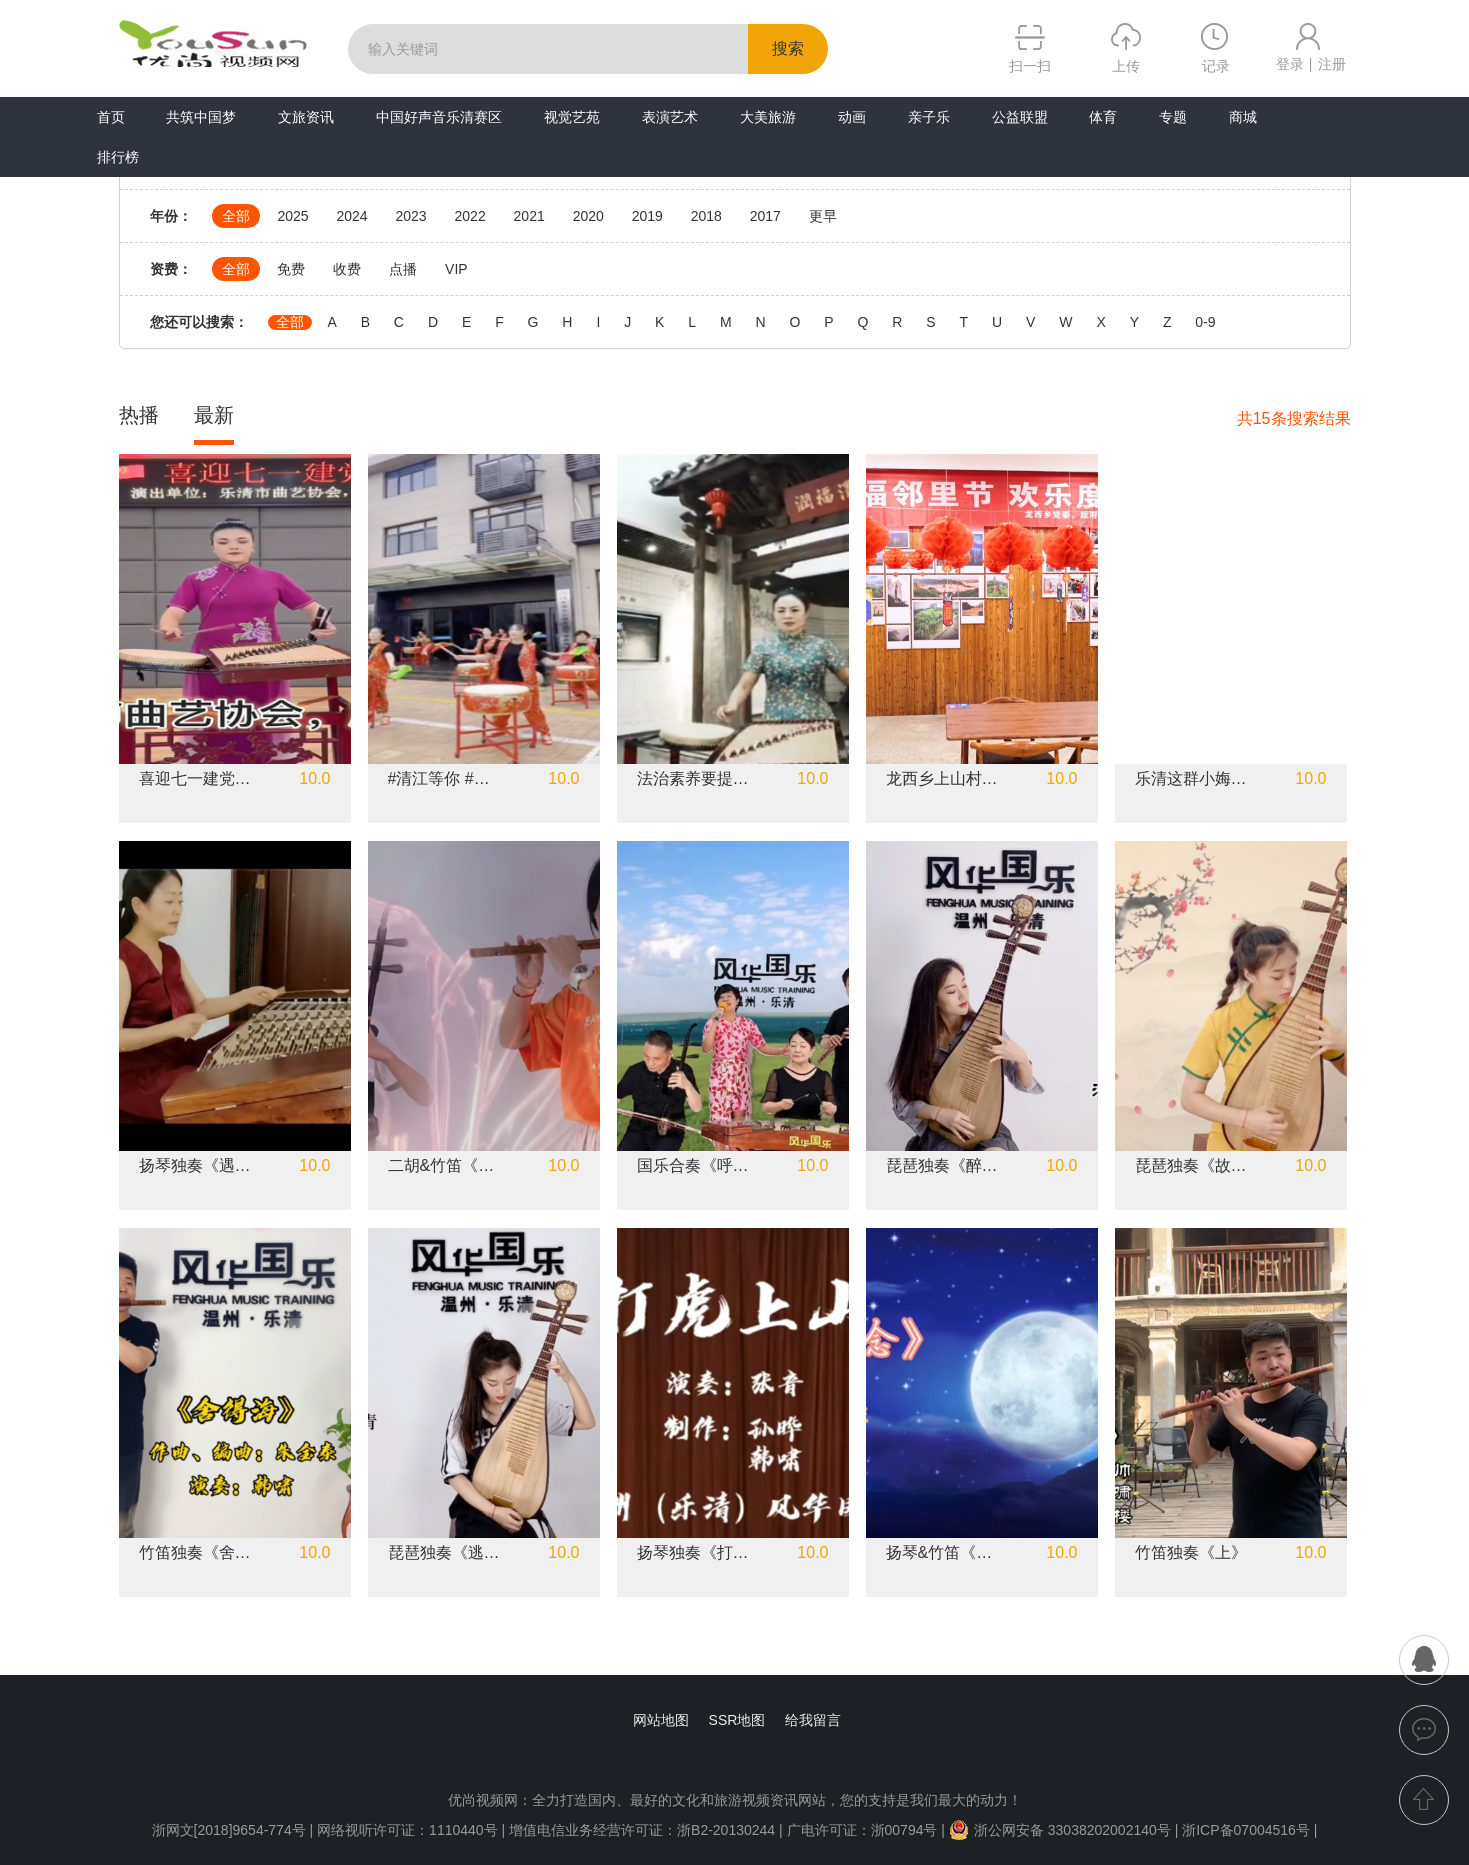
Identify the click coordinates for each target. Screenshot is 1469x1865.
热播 (139, 415)
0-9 (1205, 322)
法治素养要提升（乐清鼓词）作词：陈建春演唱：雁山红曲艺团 (694, 779)
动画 (852, 117)
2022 (470, 216)
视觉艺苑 (572, 117)
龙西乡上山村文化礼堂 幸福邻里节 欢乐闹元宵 (943, 779)
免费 (291, 269)
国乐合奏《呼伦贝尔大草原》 (694, 1166)
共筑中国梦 (201, 117)
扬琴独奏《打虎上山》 (694, 1553)
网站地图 (661, 1720)
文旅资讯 (306, 117)
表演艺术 (670, 117)
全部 (236, 216)
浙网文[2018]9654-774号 (229, 1830)
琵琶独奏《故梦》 (1192, 1166)
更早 (823, 216)
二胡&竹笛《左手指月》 (445, 1166)
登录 (1290, 64)
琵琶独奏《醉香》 (943, 1166)
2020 (588, 216)
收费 (347, 269)
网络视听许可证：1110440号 (409, 1830)
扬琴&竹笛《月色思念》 (943, 1553)
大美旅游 (768, 117)
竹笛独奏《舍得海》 (196, 1553)
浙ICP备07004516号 (1246, 1830)
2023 (410, 216)
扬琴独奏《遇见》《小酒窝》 (196, 1166)
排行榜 (118, 157)
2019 (647, 216)
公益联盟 (1020, 117)
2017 (765, 216)
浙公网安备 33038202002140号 (1060, 1830)
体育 (1103, 117)
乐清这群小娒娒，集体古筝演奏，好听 (1192, 779)
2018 (706, 216)
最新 (214, 415)
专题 (1173, 117)
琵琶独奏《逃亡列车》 (445, 1553)
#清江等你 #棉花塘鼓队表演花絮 (445, 779)
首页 (111, 117)
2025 (292, 216)
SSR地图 (737, 1720)
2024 (351, 216)
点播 (403, 269)
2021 (529, 216)
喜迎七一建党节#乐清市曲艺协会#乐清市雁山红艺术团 (196, 779)
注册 (1332, 64)
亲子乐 (929, 117)
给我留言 (813, 1720)
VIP (456, 269)
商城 (1243, 117)
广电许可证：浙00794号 (862, 1830)
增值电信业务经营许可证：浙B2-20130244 (642, 1830)
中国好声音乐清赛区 (439, 117)
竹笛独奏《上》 (1191, 1553)
